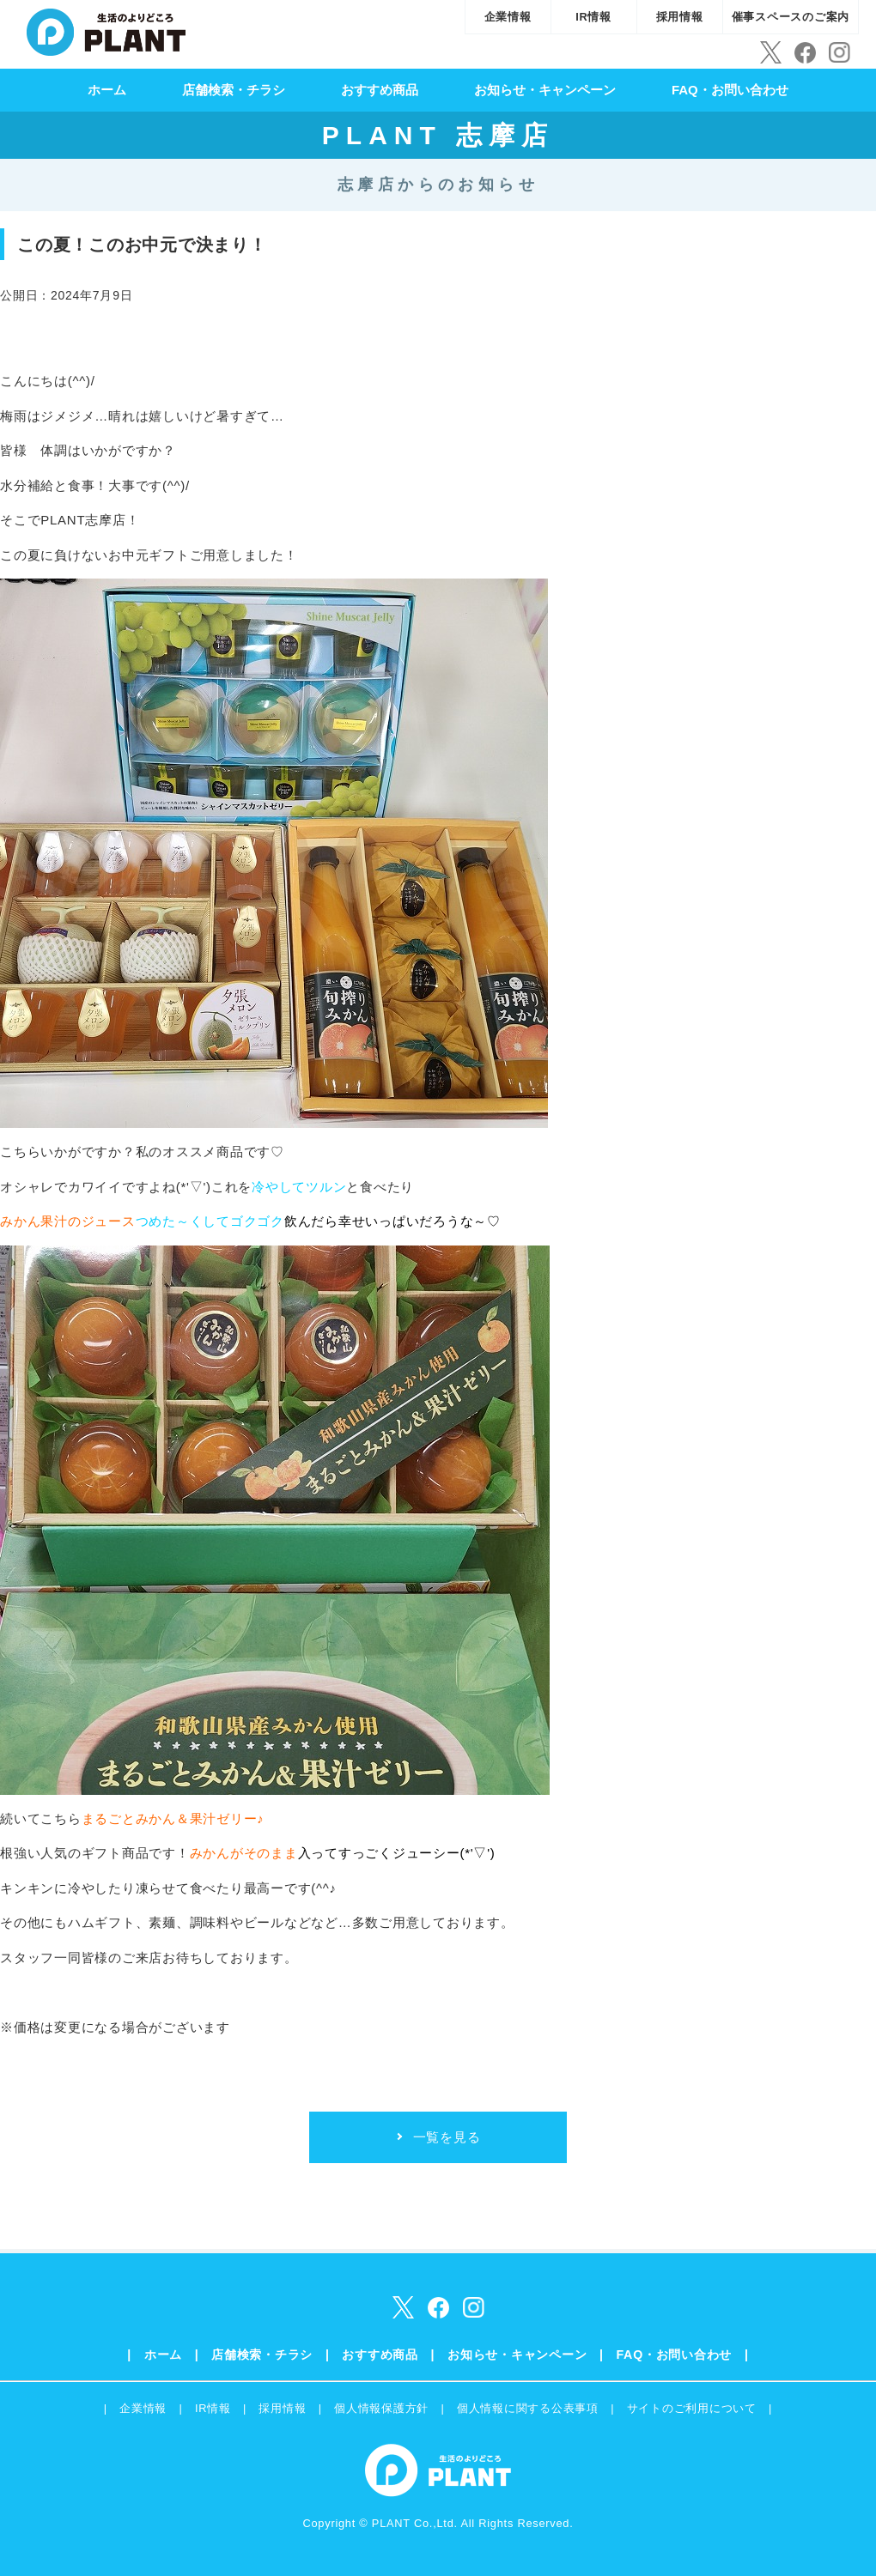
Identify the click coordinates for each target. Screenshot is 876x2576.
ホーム (107, 89)
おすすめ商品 (379, 89)
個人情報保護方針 (381, 2408)
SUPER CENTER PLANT (106, 30)
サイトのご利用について (692, 2408)
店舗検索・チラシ (233, 89)
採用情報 (679, 16)
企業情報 (508, 16)
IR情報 (593, 16)
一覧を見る (447, 2137)
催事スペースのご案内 (791, 16)
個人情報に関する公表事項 (528, 2408)
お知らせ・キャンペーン (545, 89)
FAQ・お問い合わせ (730, 89)
